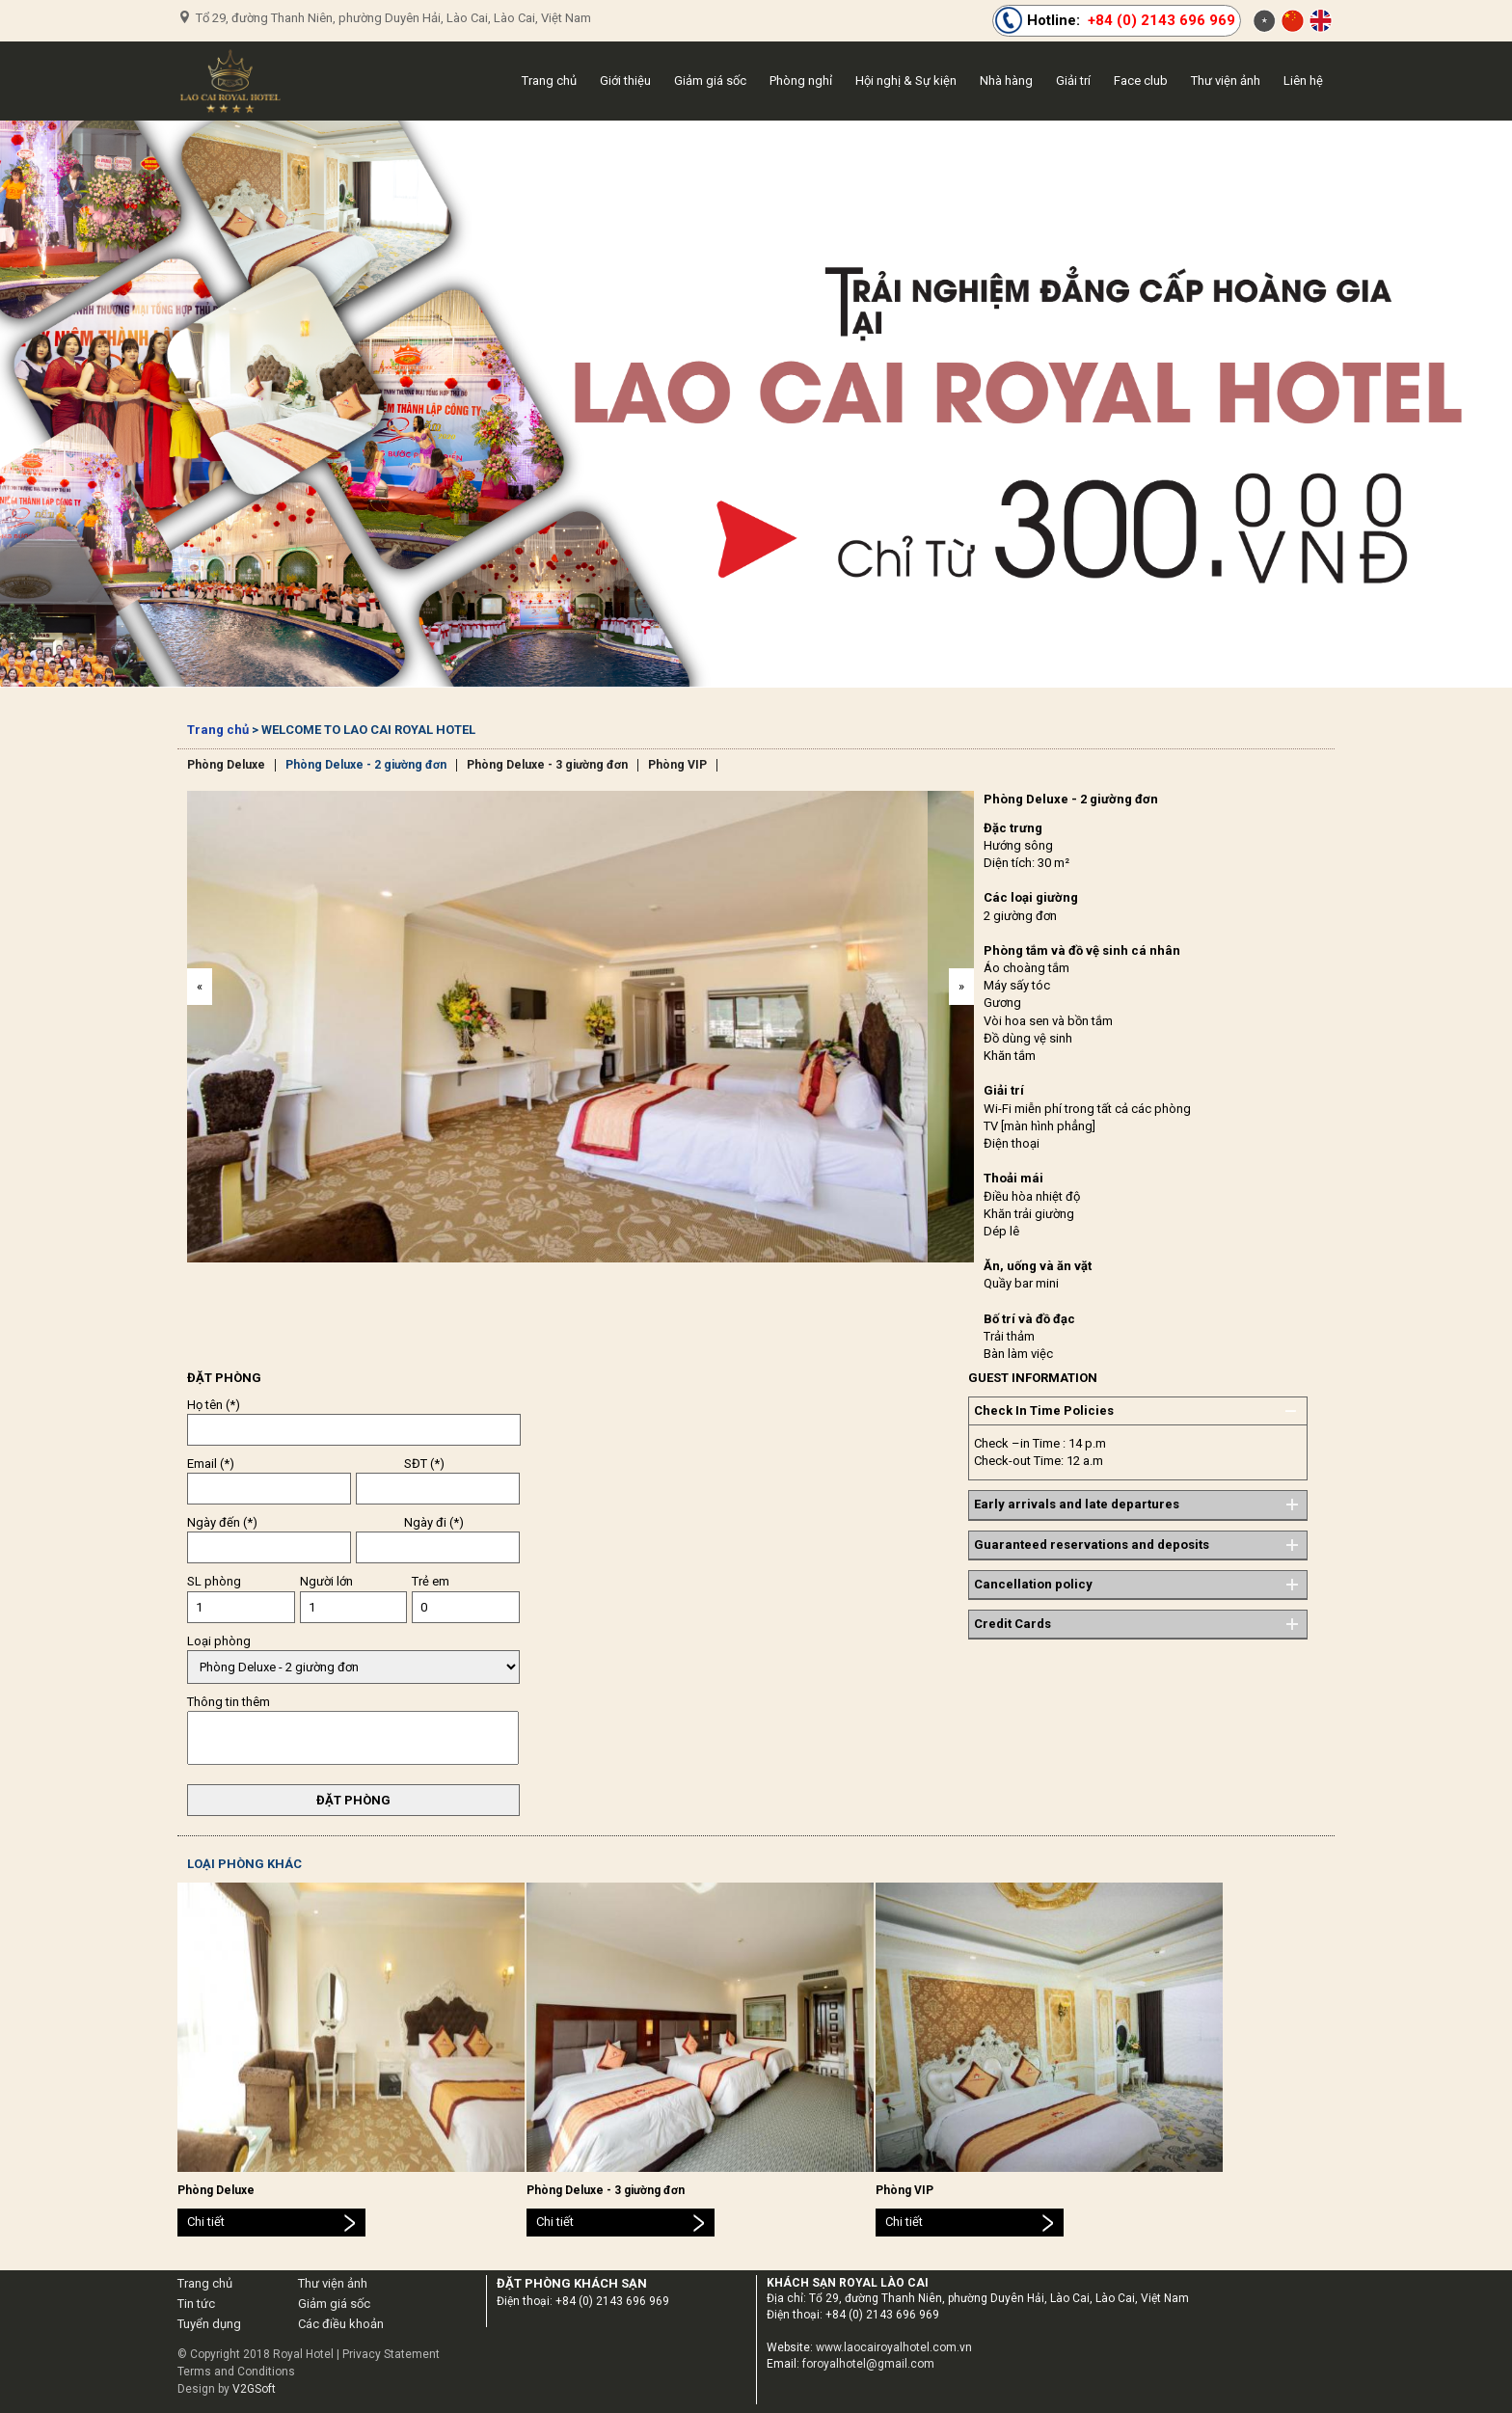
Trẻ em (430, 1581)
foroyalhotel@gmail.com (868, 2364)
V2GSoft (254, 2389)
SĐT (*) (424, 1463)
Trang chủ (218, 729)
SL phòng (214, 1581)
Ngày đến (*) (222, 1522)
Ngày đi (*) (434, 1522)
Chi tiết (206, 2221)
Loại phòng (219, 1641)
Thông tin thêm (228, 1702)
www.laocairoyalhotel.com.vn (894, 2347)
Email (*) (210, 1463)
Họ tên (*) (213, 1404)
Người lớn (326, 1581)
